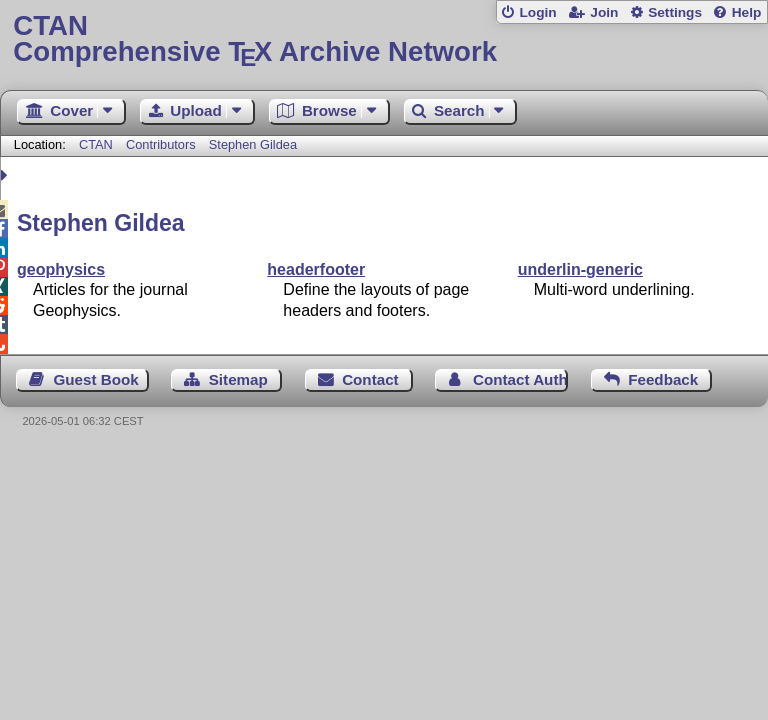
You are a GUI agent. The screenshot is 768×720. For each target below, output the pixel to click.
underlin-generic (580, 269)
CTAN (96, 144)
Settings (675, 12)
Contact (370, 379)
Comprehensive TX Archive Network (383, 39)
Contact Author (520, 379)
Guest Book (96, 379)
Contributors (161, 144)
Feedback (663, 379)
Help (747, 12)
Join (604, 12)
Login (537, 12)
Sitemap (238, 379)
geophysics (61, 269)
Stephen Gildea (253, 144)
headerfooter (316, 269)
